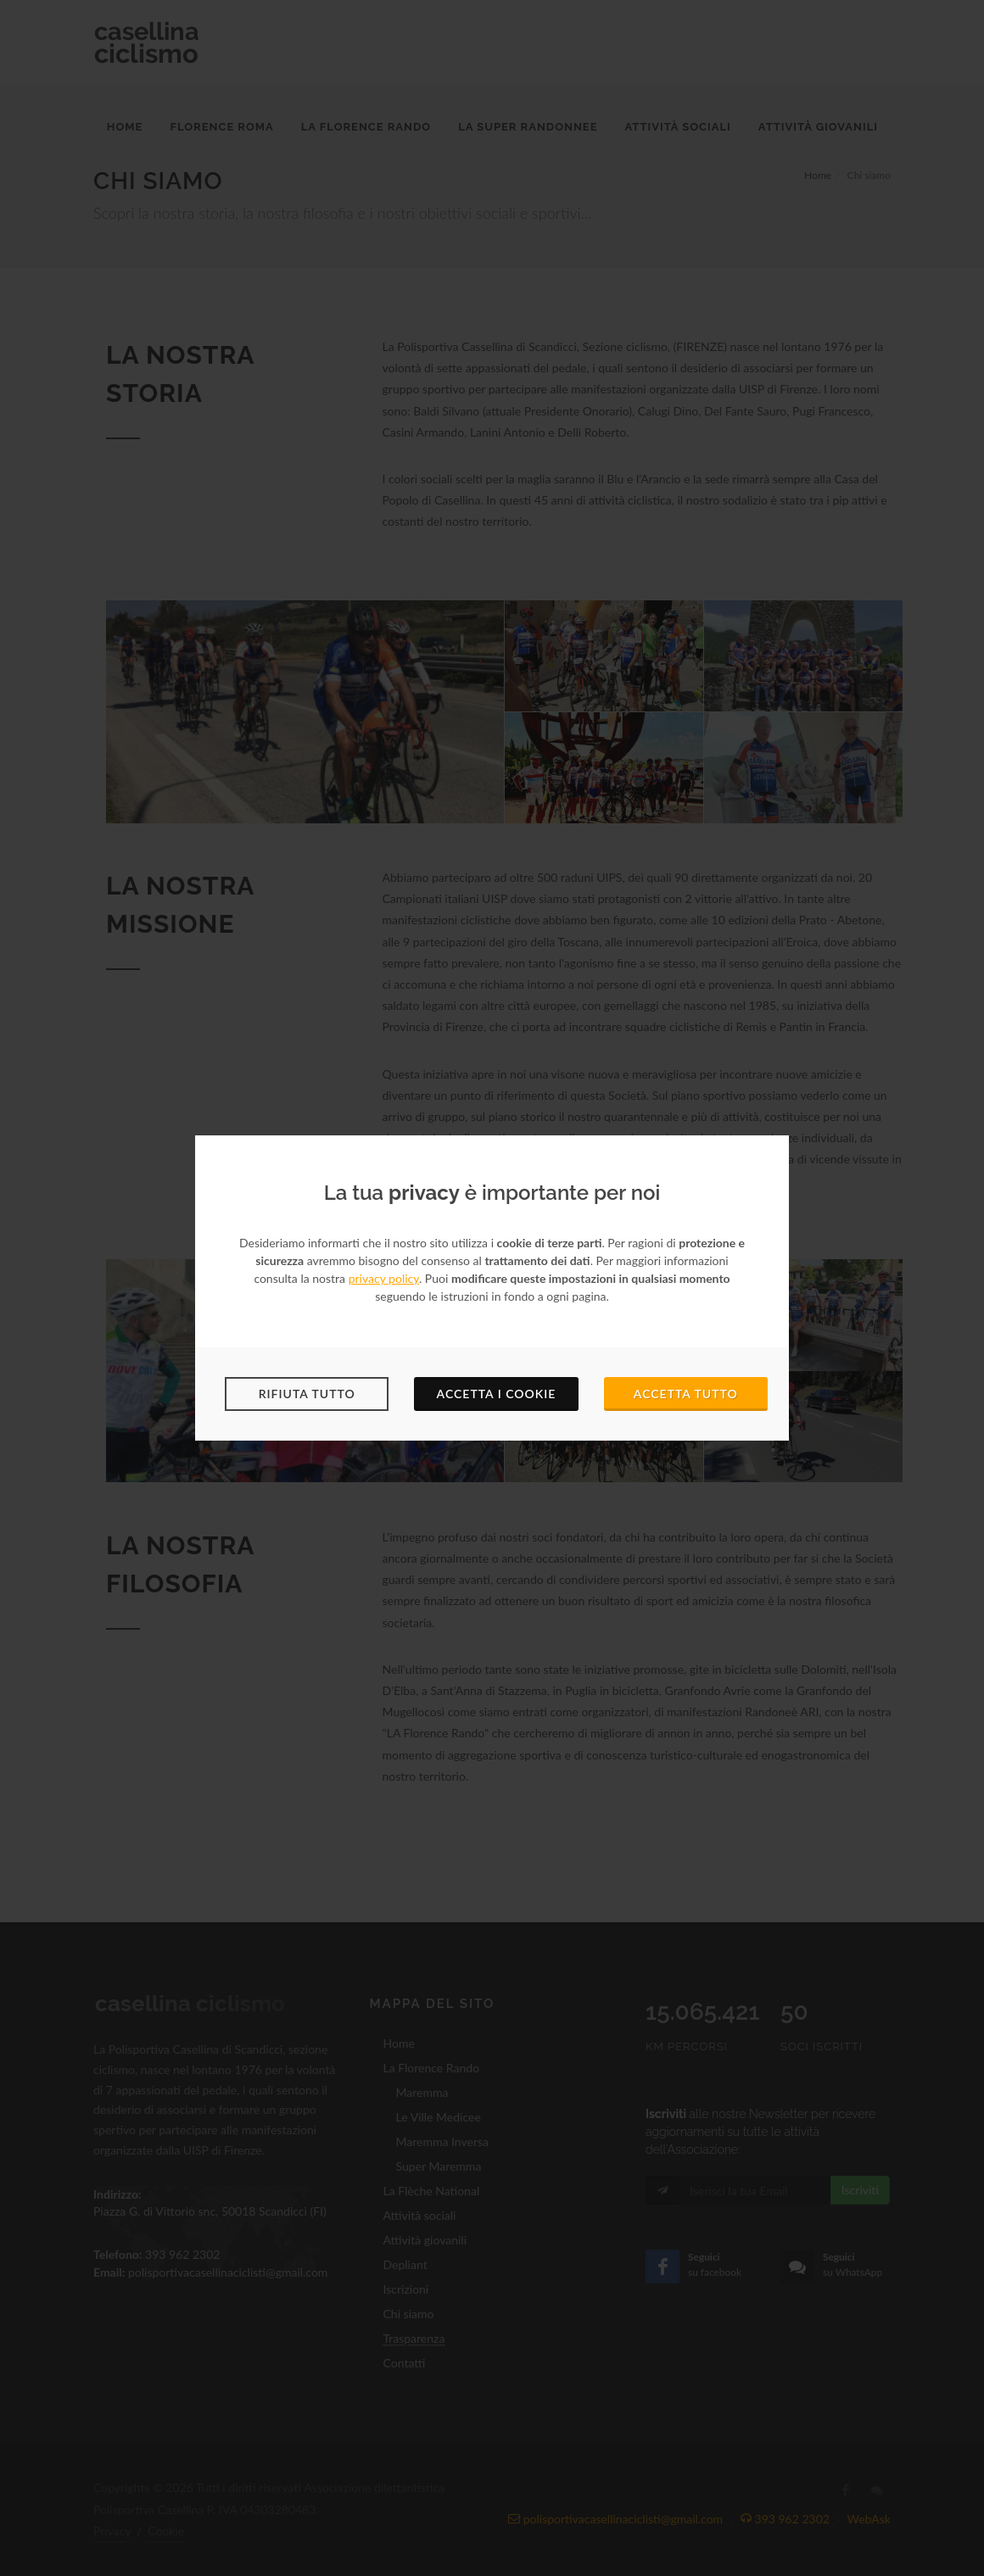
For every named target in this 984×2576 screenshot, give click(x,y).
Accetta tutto (686, 1393)
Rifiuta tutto (307, 1393)
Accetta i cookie (496, 1393)
